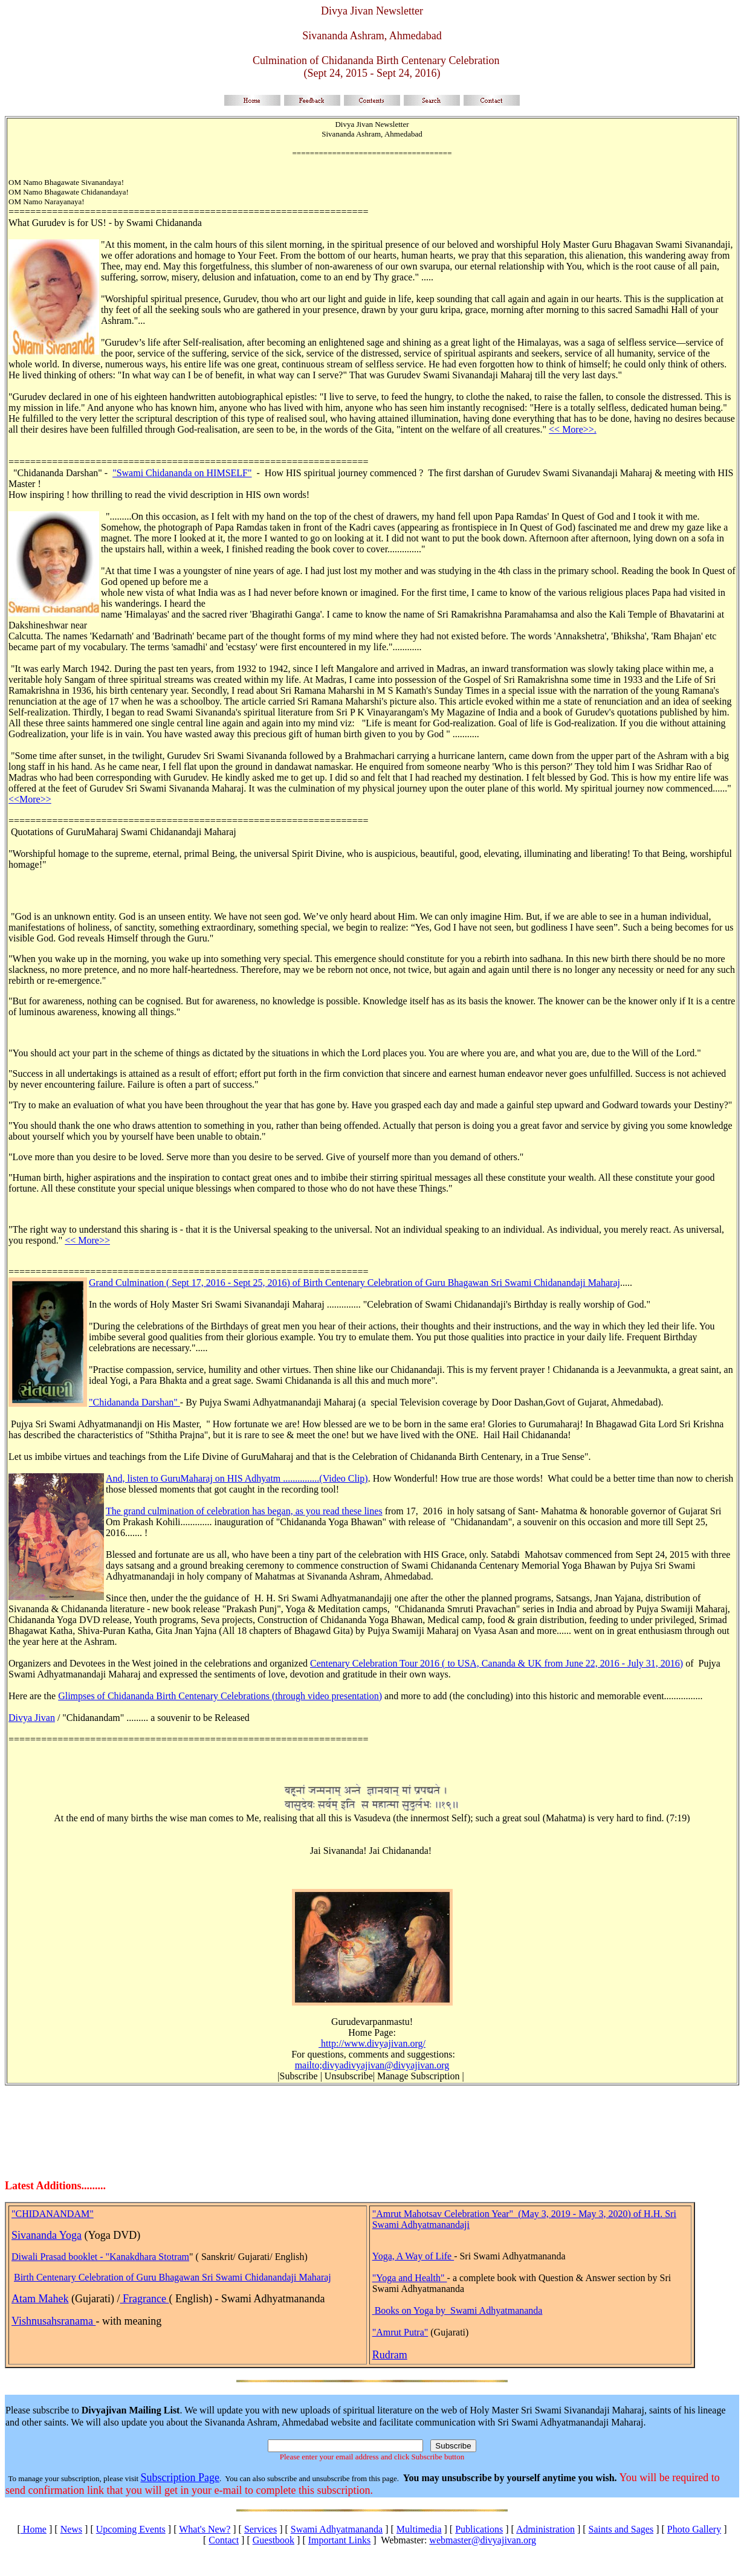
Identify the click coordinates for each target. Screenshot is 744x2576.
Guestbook (273, 2540)
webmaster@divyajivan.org (482, 2540)
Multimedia (419, 2529)
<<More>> (29, 799)
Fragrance (144, 2299)
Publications (479, 2529)
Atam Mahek (39, 2299)
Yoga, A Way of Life (413, 2256)
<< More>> (87, 1240)
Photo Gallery (694, 2529)
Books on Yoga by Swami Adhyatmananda (459, 2310)
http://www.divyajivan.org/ (372, 2043)
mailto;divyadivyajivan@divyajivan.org (372, 2065)
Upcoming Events (131, 2529)
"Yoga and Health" (409, 2278)
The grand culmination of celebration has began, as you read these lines (244, 1511)
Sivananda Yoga (46, 2235)
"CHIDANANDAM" (52, 2214)
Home (34, 2529)
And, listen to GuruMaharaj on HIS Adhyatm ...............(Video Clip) (237, 1478)
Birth (25, 2277)
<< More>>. (573, 429)
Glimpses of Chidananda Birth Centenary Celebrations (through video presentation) (220, 1696)
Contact (224, 2540)
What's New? (204, 2529)
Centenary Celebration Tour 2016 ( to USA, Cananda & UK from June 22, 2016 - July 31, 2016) (496, 1663)
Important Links (339, 2540)
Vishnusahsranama (53, 2321)
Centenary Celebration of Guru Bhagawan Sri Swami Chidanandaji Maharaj (183, 2277)
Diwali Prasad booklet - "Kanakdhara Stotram (100, 2257)
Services (260, 2529)
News (71, 2529)
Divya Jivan (31, 1717)
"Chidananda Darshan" (134, 1402)
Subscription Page (179, 2477)
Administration (545, 2529)
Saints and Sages (621, 2529)
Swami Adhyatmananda (337, 2529)
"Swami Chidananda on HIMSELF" (181, 473)
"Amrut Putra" (400, 2332)
